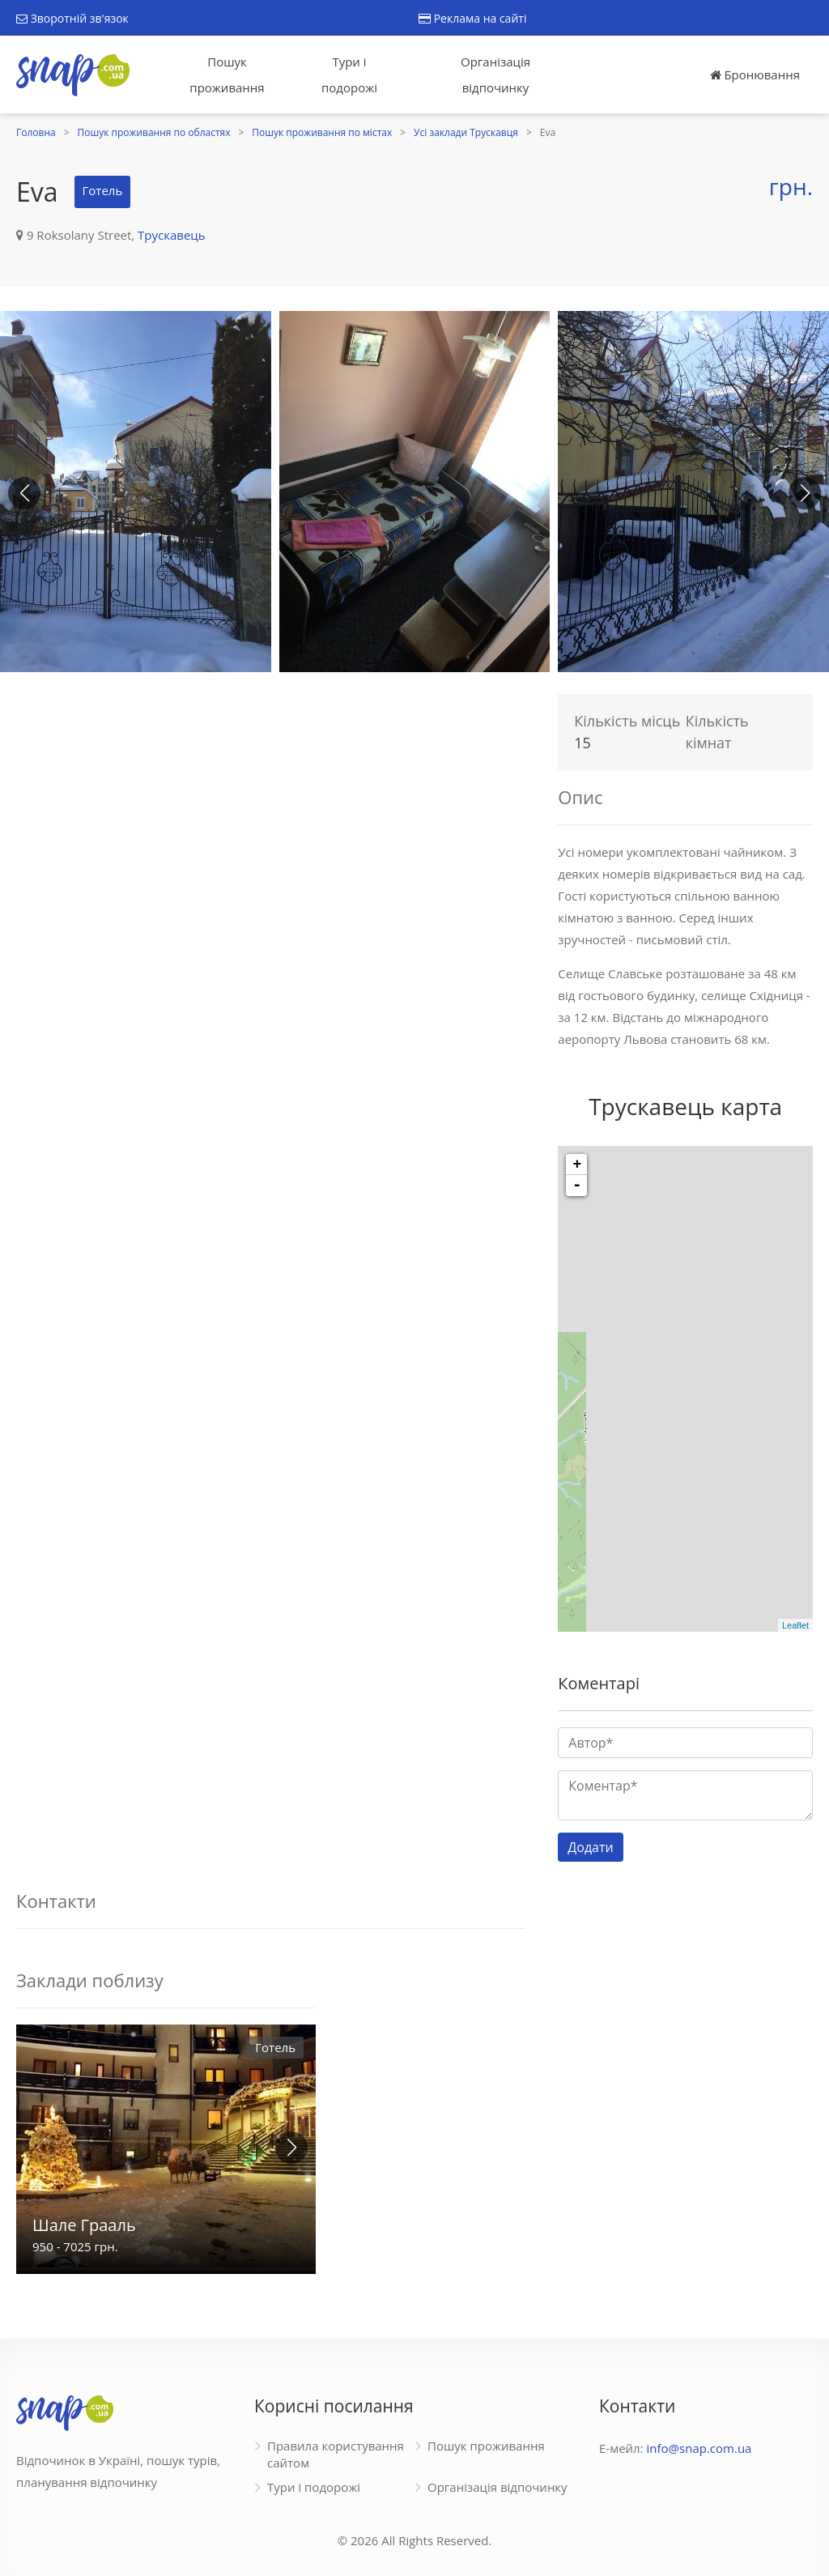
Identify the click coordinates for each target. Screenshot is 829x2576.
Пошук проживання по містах (322, 132)
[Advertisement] (270, 799)
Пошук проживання (226, 74)
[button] (805, 493)
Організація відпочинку (495, 74)
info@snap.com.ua (699, 2448)
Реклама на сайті (472, 18)
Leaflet (795, 1625)
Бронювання (755, 74)
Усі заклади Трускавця (466, 132)
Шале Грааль (84, 2225)
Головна (36, 132)
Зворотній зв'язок (72, 18)
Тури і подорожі (349, 74)
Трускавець (172, 235)
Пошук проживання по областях (154, 132)
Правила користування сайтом (335, 2454)
